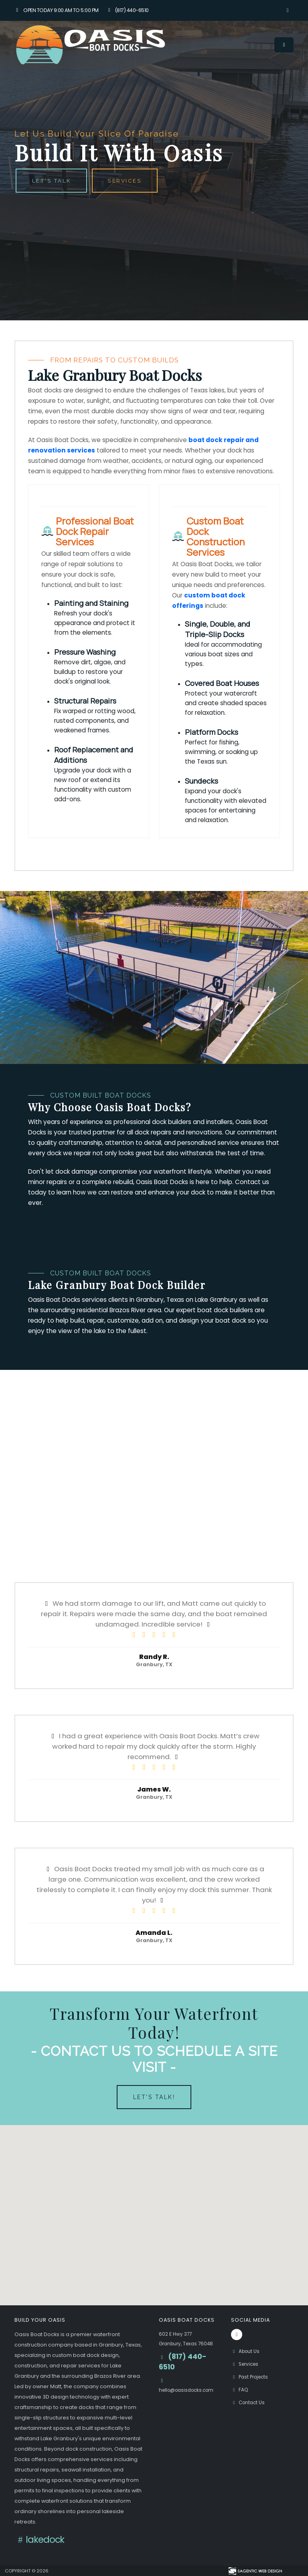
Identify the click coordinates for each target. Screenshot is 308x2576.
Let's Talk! (154, 2097)
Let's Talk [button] (51, 180)
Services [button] (125, 180)
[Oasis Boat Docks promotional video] (154, 1456)
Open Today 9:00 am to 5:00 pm (56, 10)
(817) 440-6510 (127, 10)
